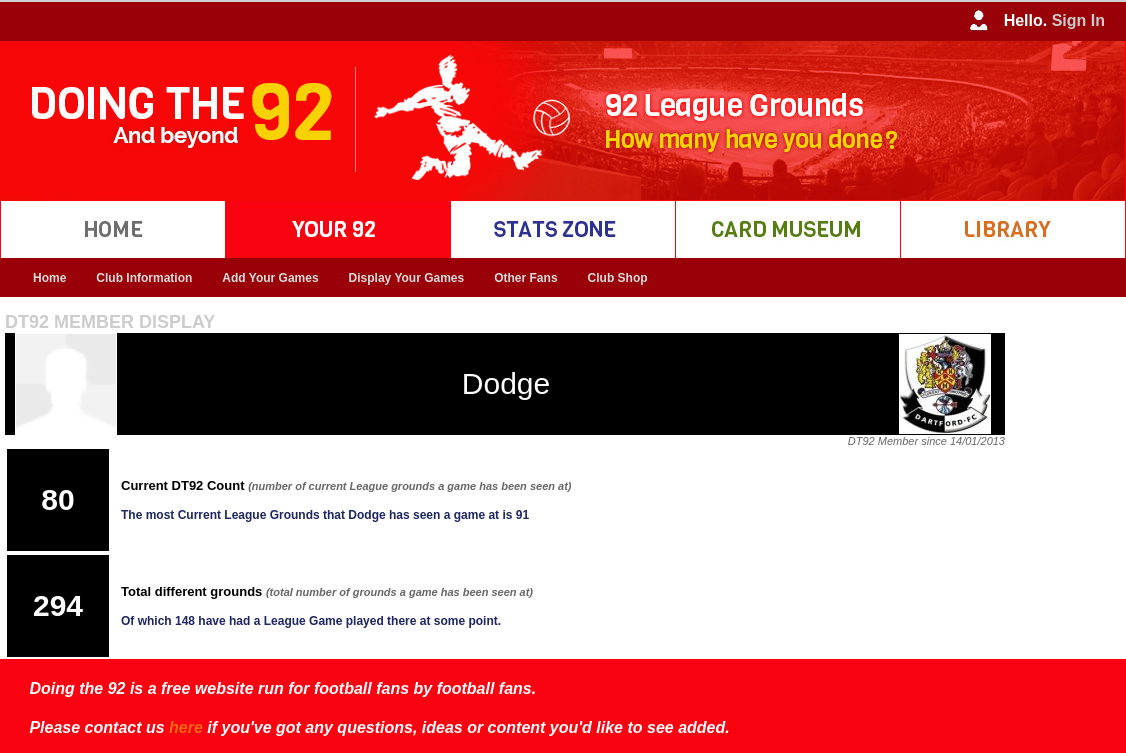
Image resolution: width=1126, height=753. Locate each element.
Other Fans (525, 278)
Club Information (144, 278)
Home (49, 278)
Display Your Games (407, 278)
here (186, 727)
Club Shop (618, 278)
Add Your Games (270, 278)
